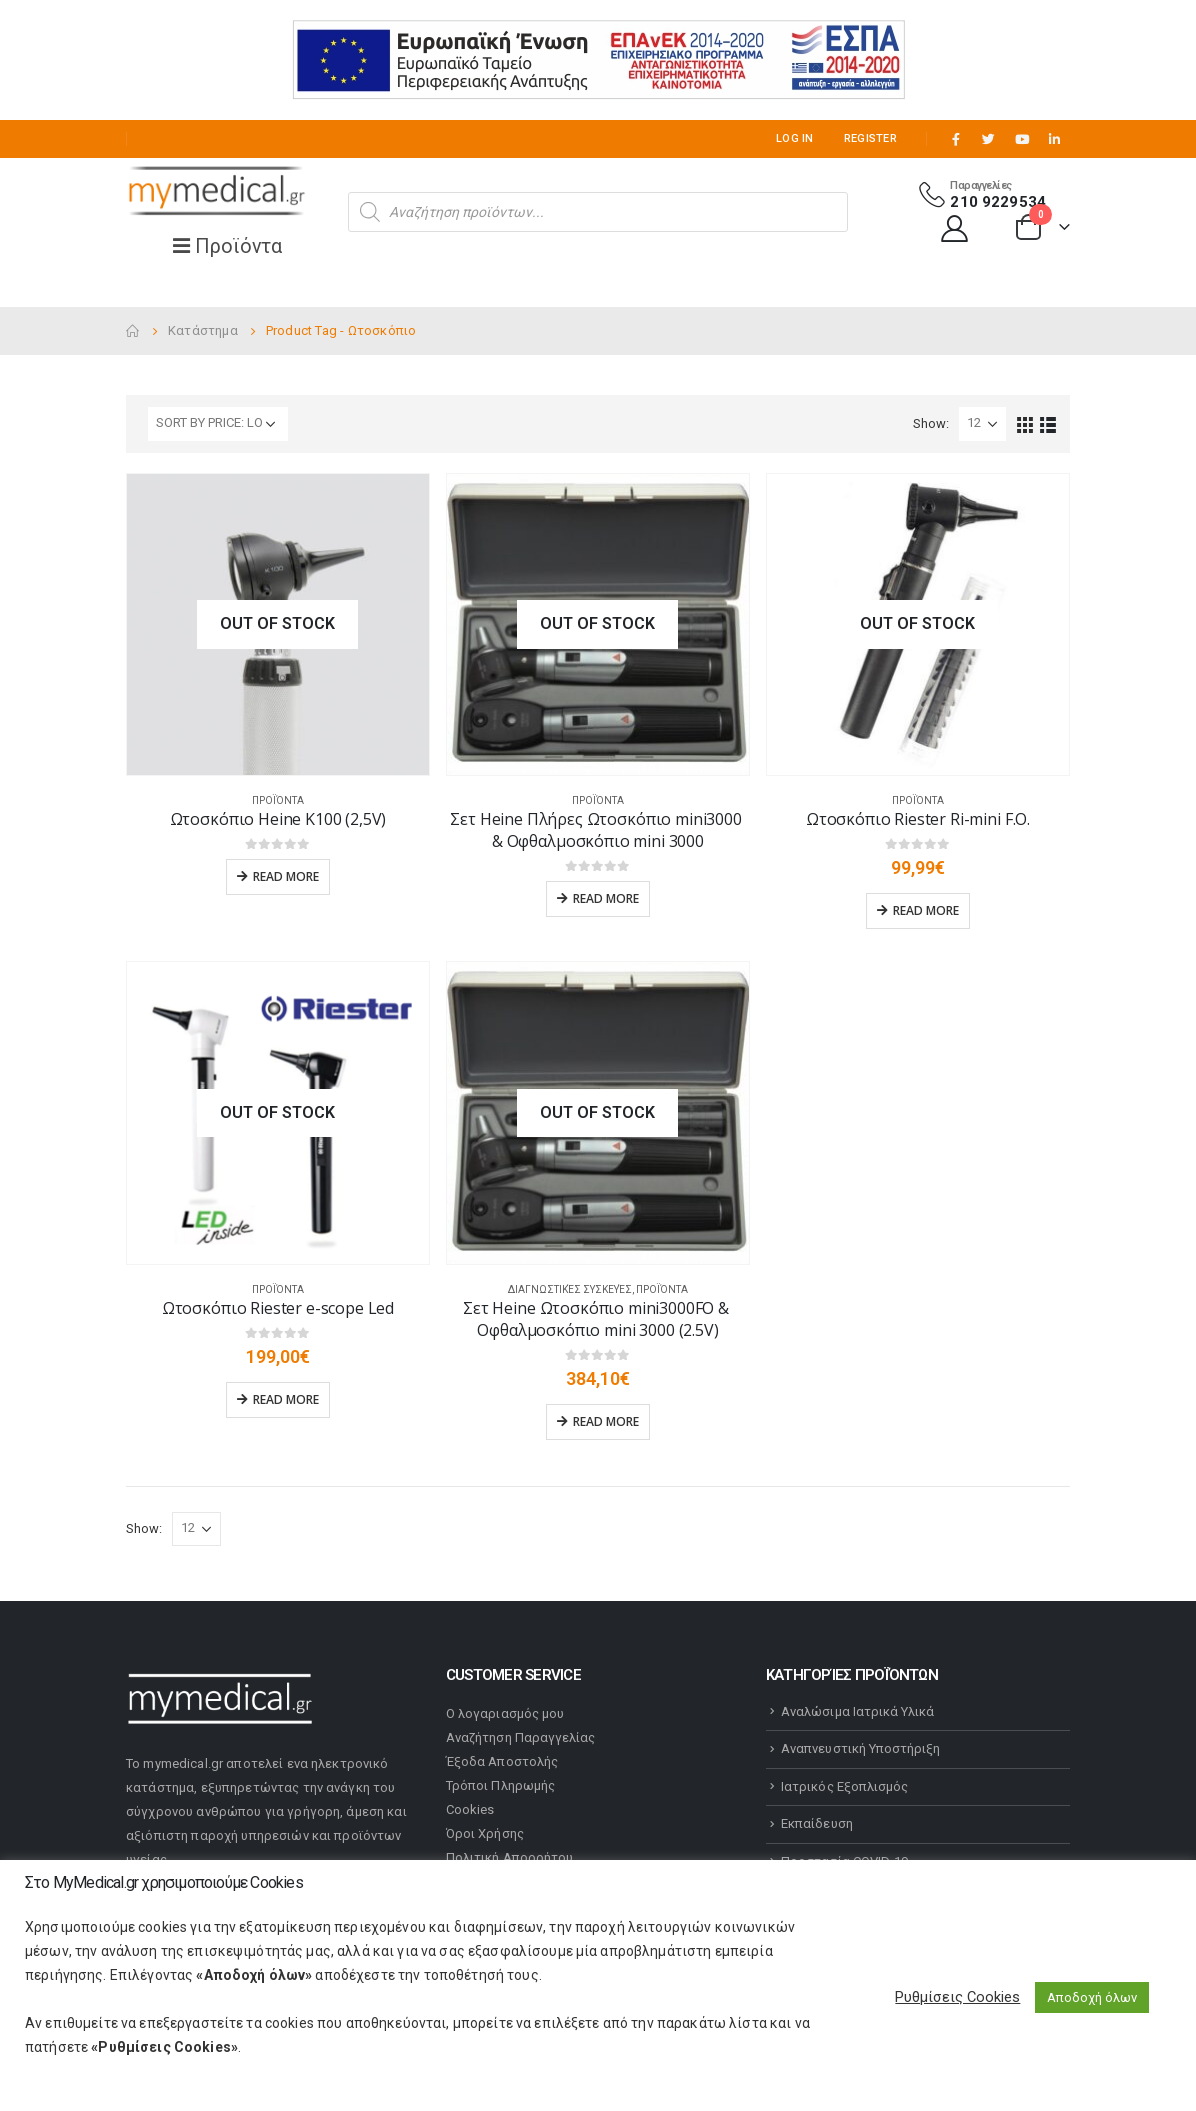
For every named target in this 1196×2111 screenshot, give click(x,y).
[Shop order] (218, 424)
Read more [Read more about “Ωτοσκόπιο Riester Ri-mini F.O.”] (926, 910)
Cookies (470, 1809)
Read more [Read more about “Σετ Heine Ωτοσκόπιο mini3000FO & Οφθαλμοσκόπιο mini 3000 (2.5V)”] (606, 1421)
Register (870, 138)
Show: (931, 423)
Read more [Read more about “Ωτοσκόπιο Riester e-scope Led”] (286, 1399)
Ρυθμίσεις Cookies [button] (957, 1997)
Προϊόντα (278, 800)
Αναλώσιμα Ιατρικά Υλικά (858, 1711)
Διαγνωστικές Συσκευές (570, 1289)
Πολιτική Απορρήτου (509, 1857)
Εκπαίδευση (817, 1823)
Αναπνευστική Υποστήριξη (861, 1748)
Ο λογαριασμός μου (505, 1713)
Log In (795, 138)
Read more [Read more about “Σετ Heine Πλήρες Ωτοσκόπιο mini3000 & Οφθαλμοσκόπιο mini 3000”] (606, 898)
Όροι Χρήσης (485, 1833)
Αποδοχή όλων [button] (1092, 1997)
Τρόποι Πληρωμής (500, 1785)
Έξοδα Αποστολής (502, 1761)
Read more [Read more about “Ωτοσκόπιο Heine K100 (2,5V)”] (286, 876)
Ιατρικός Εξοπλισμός (844, 1786)
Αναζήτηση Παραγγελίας (520, 1737)
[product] (278, 625)
